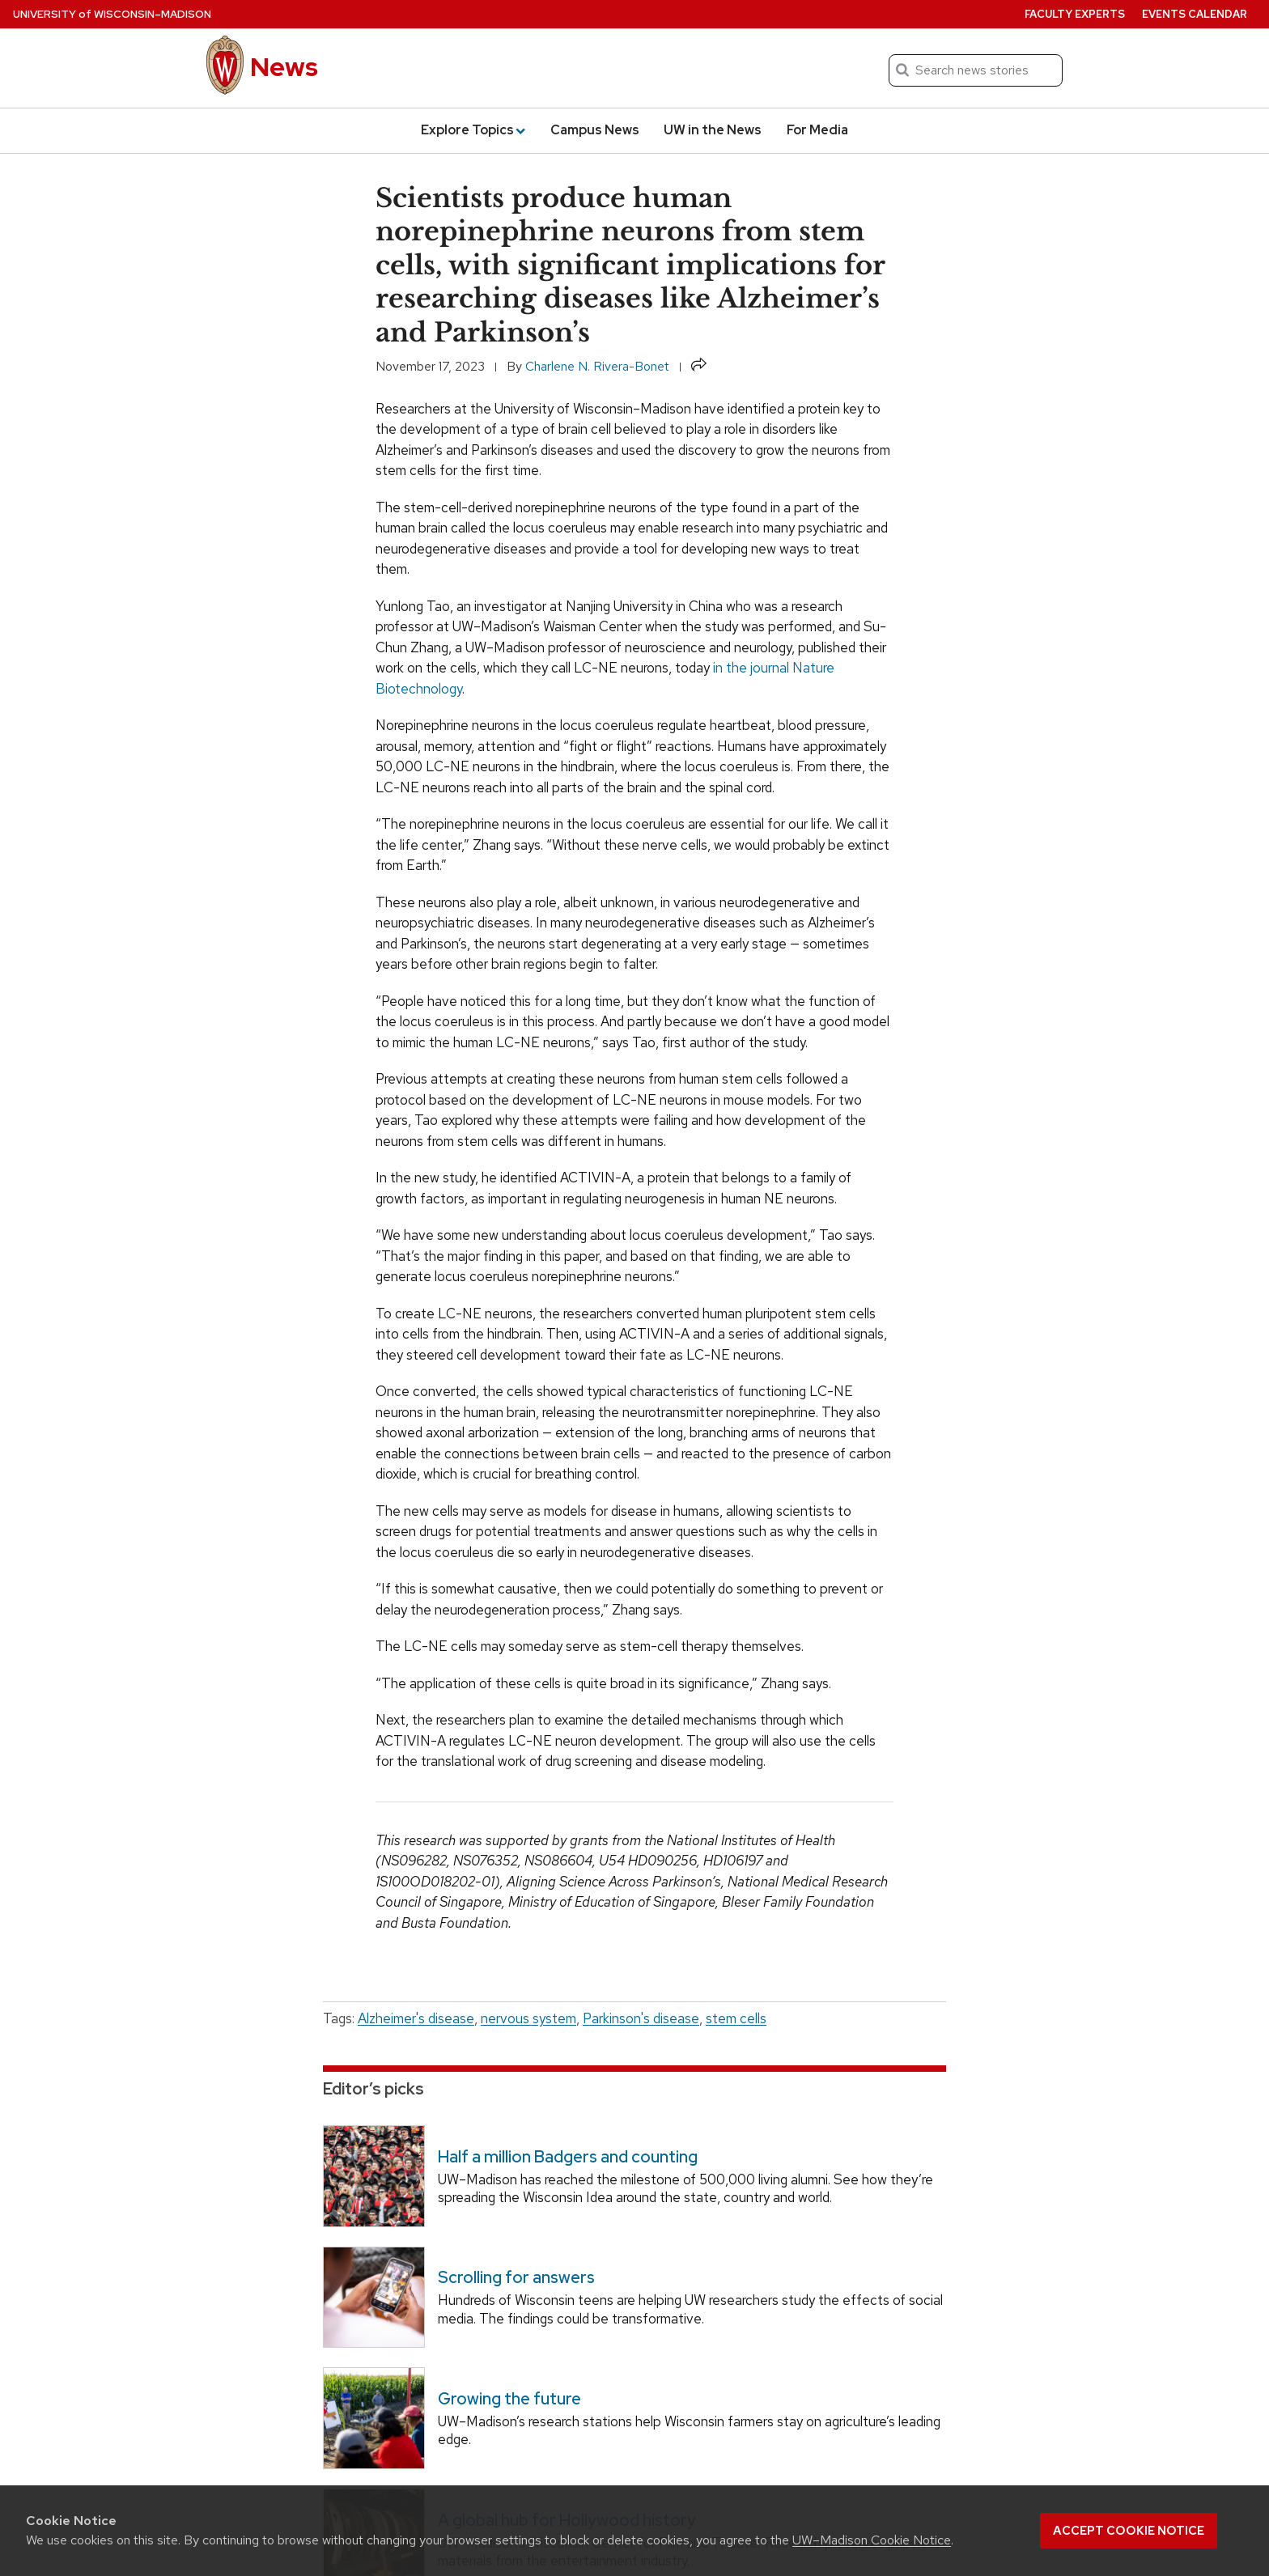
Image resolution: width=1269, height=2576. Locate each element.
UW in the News (713, 129)
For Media (817, 129)
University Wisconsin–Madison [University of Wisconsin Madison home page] (112, 14)
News (284, 66)
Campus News (594, 129)
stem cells (736, 2018)
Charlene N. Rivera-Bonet (597, 366)
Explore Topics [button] (473, 129)
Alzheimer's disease (416, 2018)
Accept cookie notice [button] (1128, 2531)
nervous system (528, 2018)
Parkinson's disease (641, 2018)
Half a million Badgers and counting (568, 2156)
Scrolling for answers (516, 2277)
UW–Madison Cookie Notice (871, 2539)
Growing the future (509, 2398)
